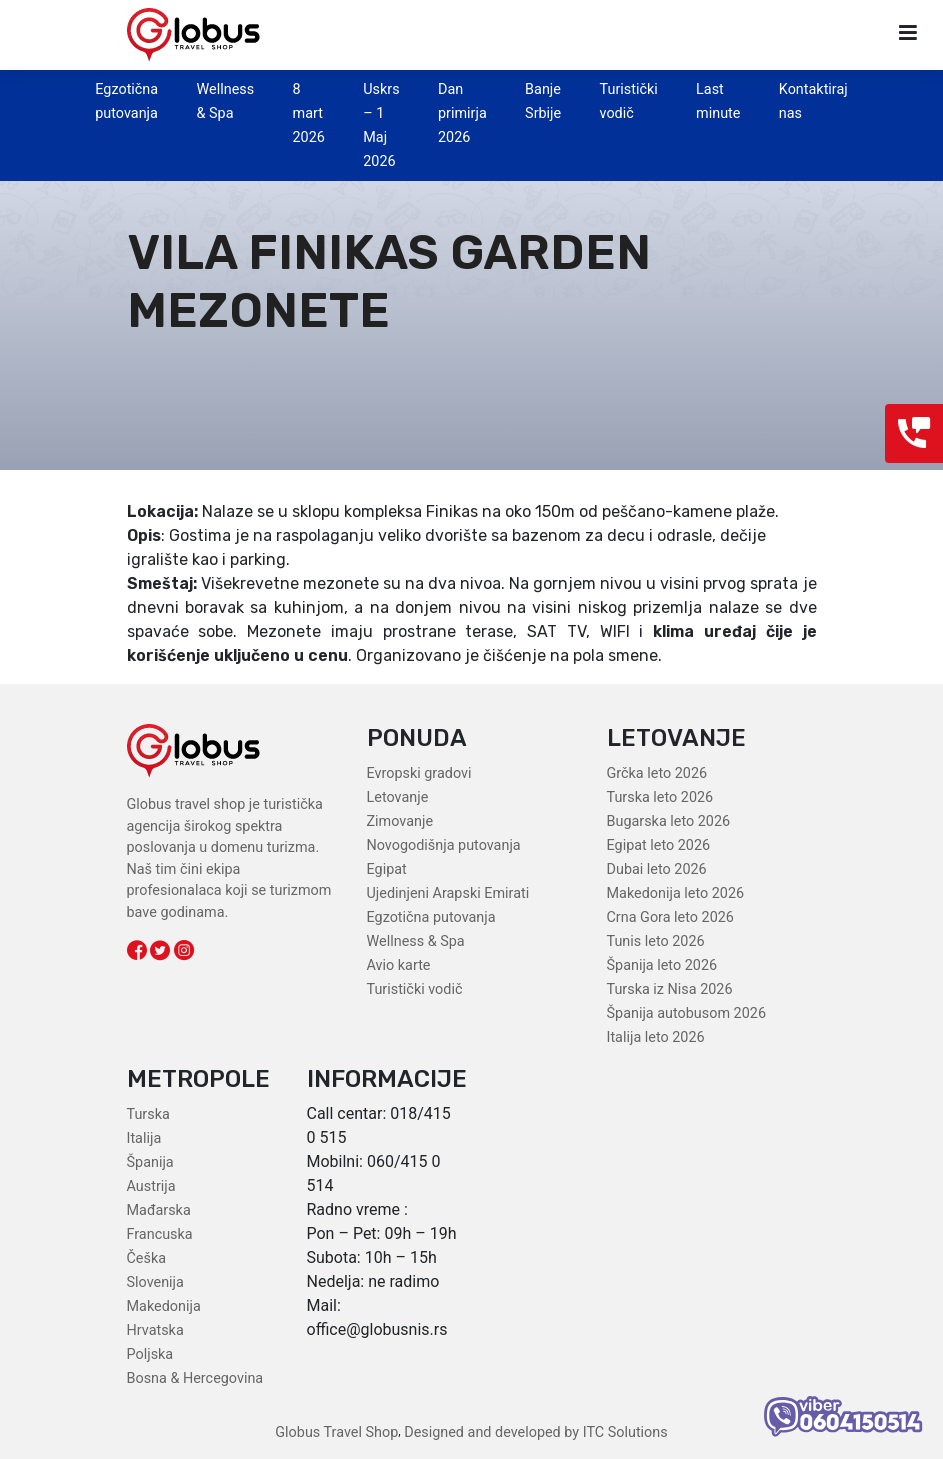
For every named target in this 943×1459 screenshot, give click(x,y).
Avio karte (399, 965)
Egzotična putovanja (431, 917)
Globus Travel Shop (336, 1432)
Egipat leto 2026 (659, 845)
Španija (150, 1162)
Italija (144, 1138)
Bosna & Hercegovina (195, 1378)
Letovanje (398, 797)
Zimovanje (400, 821)
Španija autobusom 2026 (686, 1013)
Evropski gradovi (419, 773)
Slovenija (155, 1282)
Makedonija (164, 1306)
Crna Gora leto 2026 (670, 917)
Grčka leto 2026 (657, 773)
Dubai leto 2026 (657, 869)
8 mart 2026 (309, 113)
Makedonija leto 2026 (676, 893)
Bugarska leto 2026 (669, 821)
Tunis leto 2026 (656, 941)
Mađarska (159, 1210)
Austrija (151, 1186)
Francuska (160, 1234)
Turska (148, 1114)
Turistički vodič (415, 989)
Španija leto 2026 (662, 965)
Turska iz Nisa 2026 (670, 989)
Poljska (150, 1354)
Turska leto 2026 (660, 797)
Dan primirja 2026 (462, 113)
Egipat (387, 869)
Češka (147, 1258)
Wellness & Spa (416, 941)
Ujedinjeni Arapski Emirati (448, 893)
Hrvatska (155, 1330)
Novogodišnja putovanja (444, 845)
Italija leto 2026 (656, 1037)
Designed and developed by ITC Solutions (534, 1432)
